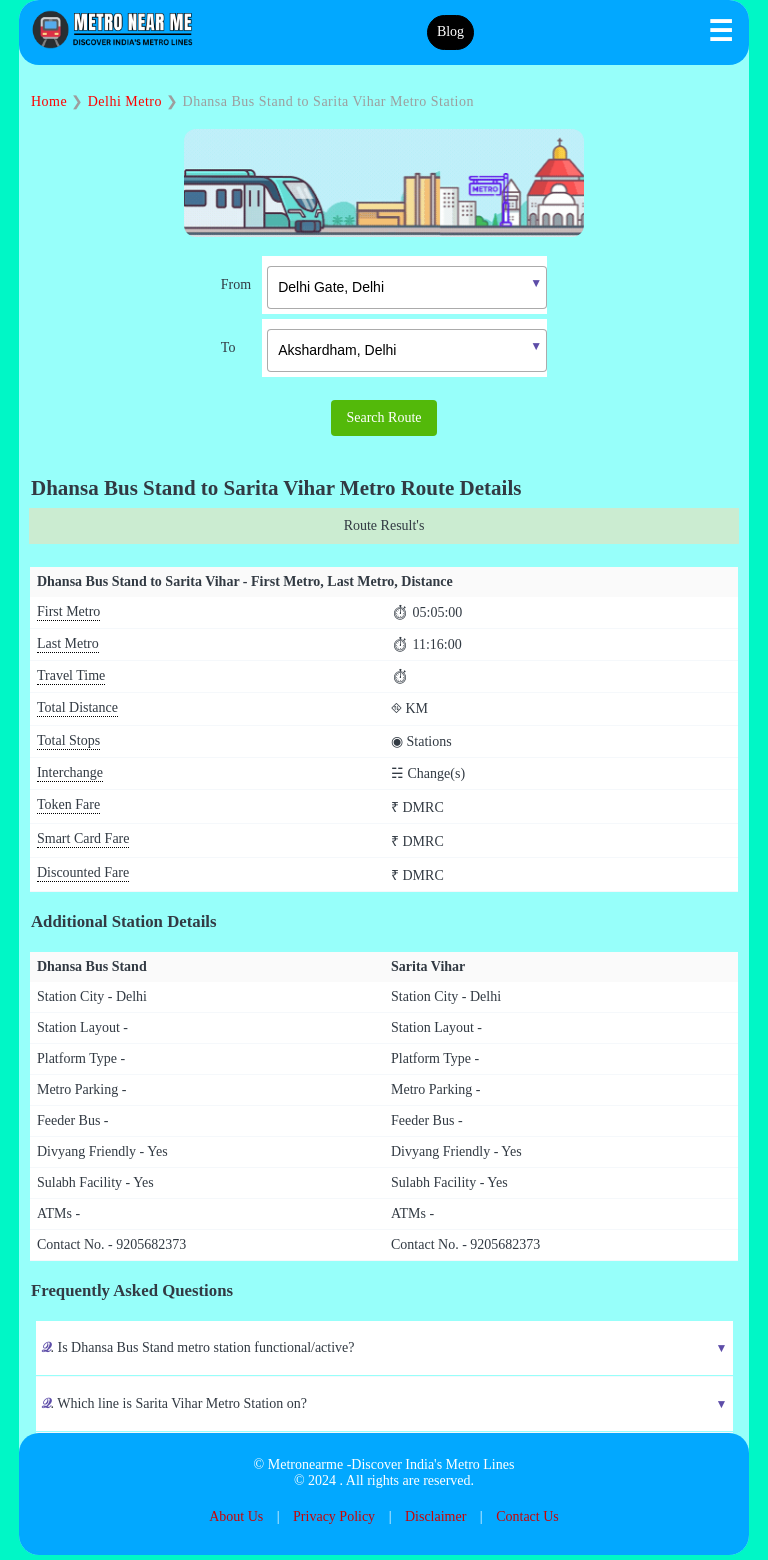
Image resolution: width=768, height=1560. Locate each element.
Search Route (383, 420)
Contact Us (527, 1521)
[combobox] (392, 288)
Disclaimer (435, 1521)
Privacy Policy (334, 1521)
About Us (236, 1521)
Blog (450, 33)
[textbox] (407, 290)
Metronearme (305, 1469)
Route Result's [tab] (384, 530)
